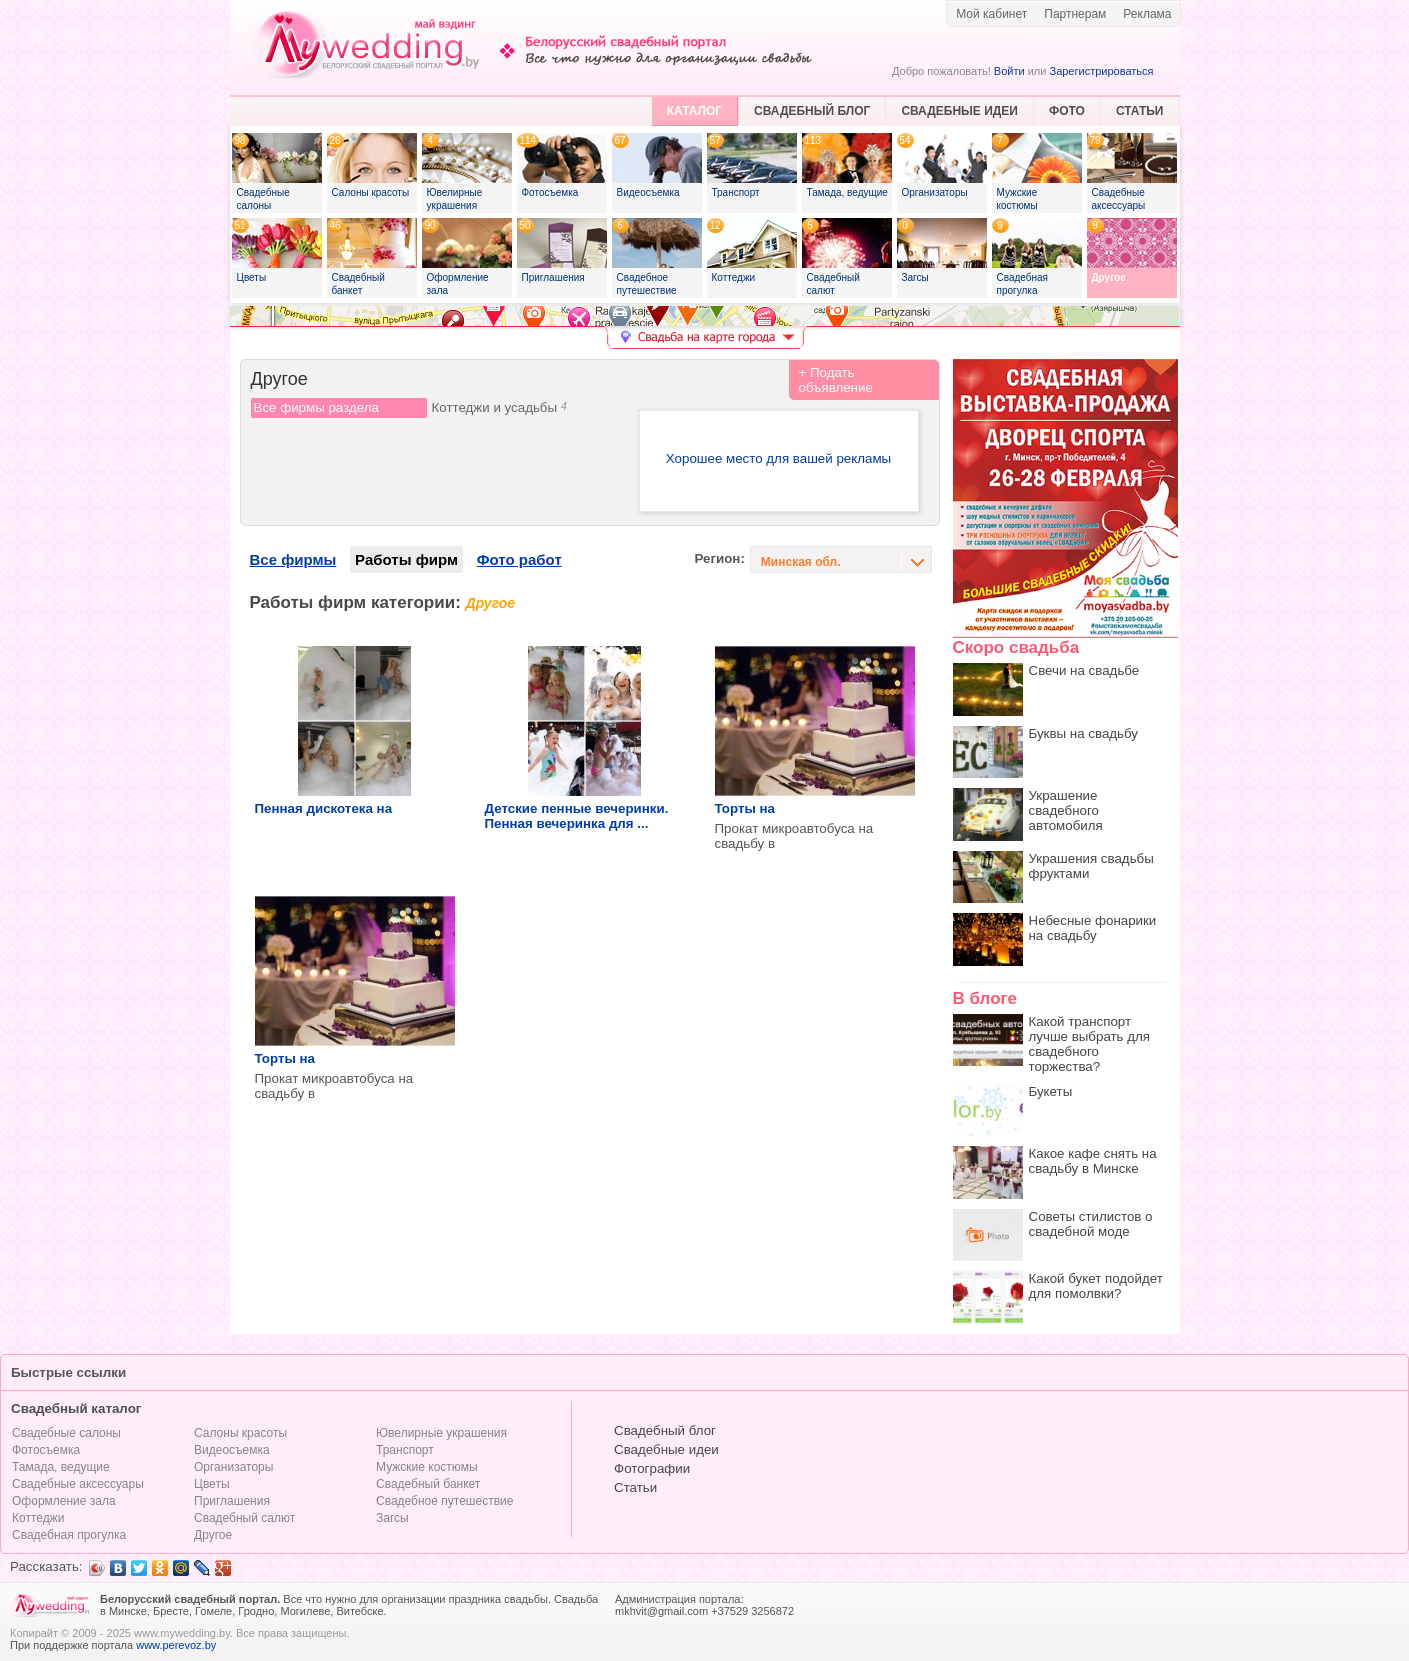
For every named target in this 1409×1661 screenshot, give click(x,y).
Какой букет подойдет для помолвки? (1096, 1286)
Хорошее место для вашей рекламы (778, 458)
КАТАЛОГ (694, 111)
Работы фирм (406, 559)
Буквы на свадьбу (1084, 733)
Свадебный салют (244, 1518)
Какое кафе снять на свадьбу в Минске (1093, 1161)
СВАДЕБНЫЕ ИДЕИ (959, 111)
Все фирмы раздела (316, 407)
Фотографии (652, 1468)
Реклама (1147, 14)
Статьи (635, 1487)
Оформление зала (64, 1501)
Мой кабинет (991, 14)
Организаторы (233, 1467)
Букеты (1051, 1091)
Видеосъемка (232, 1450)
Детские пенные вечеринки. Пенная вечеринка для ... (577, 816)
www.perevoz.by (176, 1645)
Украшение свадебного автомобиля (1066, 810)
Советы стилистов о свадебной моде (1091, 1224)
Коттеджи (38, 1518)
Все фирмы (293, 559)
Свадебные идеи (666, 1449)
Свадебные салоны (66, 1433)
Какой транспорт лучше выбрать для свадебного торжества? (1090, 1044)
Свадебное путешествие (444, 1501)
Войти (1009, 71)
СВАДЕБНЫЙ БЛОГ (812, 111)
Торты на (745, 808)
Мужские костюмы (427, 1467)
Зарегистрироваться (1101, 71)
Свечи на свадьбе (1084, 670)
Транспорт (405, 1450)
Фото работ (519, 559)
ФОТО (1067, 111)
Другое (213, 1535)
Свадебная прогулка (69, 1535)
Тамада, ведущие (61, 1467)
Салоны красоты (240, 1433)
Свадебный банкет (428, 1484)
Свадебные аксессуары (78, 1484)
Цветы (212, 1484)
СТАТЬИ (1140, 111)
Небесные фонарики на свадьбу (1093, 928)
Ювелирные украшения (441, 1433)
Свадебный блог (665, 1430)
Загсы (392, 1518)
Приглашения (232, 1501)
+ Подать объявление (836, 380)
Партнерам (1075, 14)
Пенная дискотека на (324, 808)
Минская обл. (801, 562)
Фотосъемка (46, 1450)
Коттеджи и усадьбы (499, 407)
